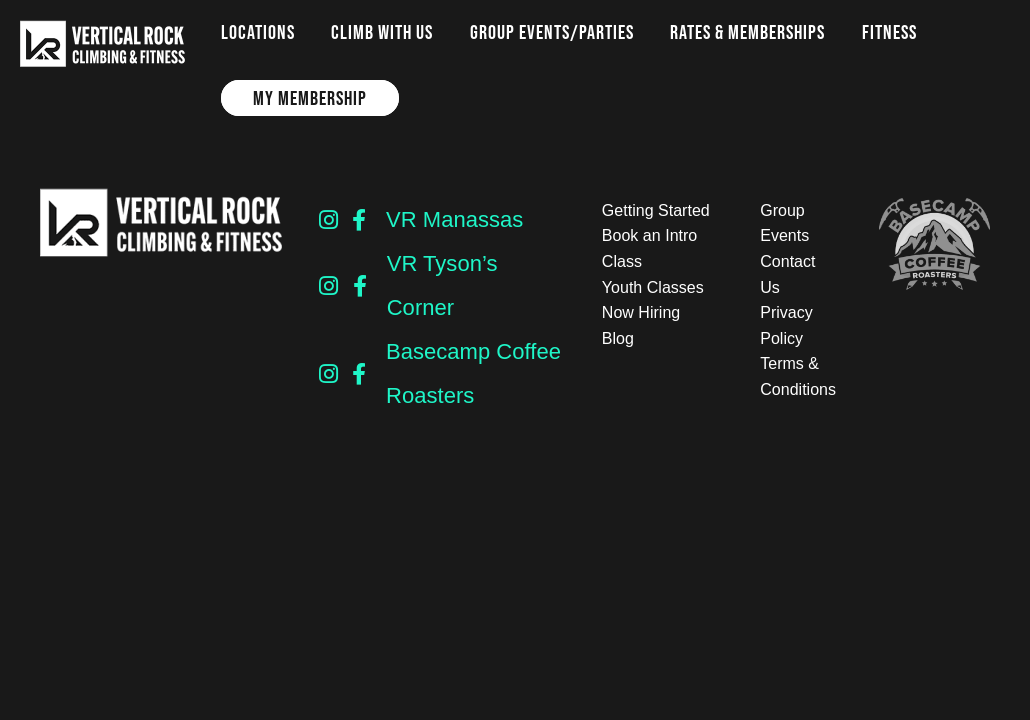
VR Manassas (454, 219)
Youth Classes (653, 287)
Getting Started (656, 210)
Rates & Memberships (747, 32)
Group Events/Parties (552, 32)
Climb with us (382, 32)
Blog (618, 338)
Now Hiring (641, 312)
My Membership (310, 98)
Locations (258, 32)
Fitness (889, 32)
